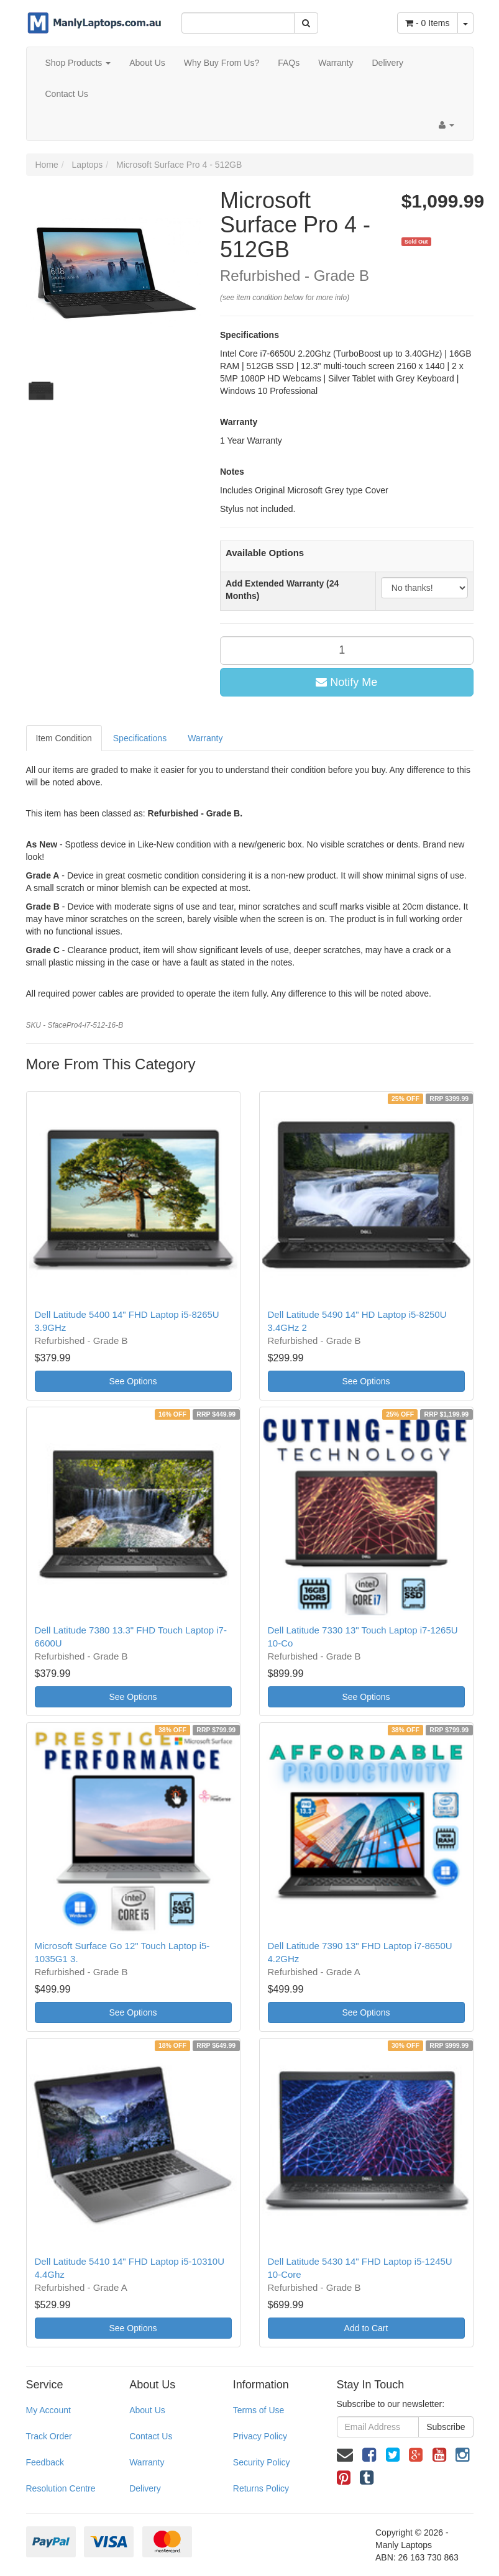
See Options (133, 1381)
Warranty (335, 63)
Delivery (387, 63)
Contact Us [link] (150, 2436)
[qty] (347, 650)
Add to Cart (366, 2328)
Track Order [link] (49, 2436)
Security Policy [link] (261, 2462)
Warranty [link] (146, 2462)
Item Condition (64, 738)
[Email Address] (378, 2426)
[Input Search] (238, 23)
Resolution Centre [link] (61, 2488)
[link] (369, 2455)
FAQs (289, 63)
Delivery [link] (145, 2488)
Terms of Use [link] (258, 2410)
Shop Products (78, 63)
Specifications (140, 738)
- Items (427, 23)
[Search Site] (306, 23)
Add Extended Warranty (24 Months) (282, 589)
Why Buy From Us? (221, 63)
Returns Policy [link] (261, 2488)
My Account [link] (48, 2410)
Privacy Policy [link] (260, 2436)
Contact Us (66, 94)
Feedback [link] (45, 2462)
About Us (147, 63)
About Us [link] (147, 2410)
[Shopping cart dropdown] (465, 23)
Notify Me (346, 682)
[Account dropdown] (446, 124)
